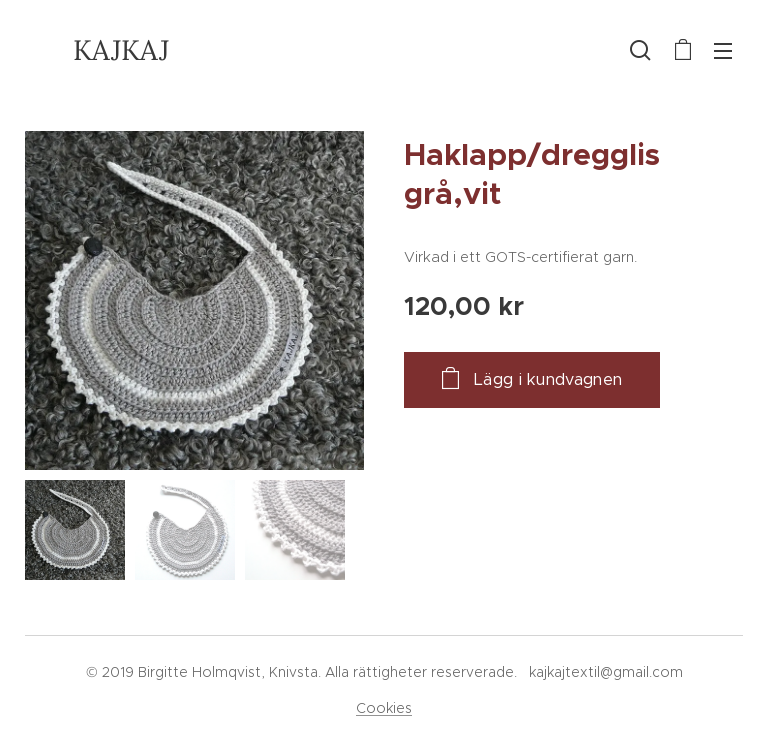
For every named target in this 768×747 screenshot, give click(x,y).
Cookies (384, 708)
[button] (640, 50)
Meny (723, 51)
